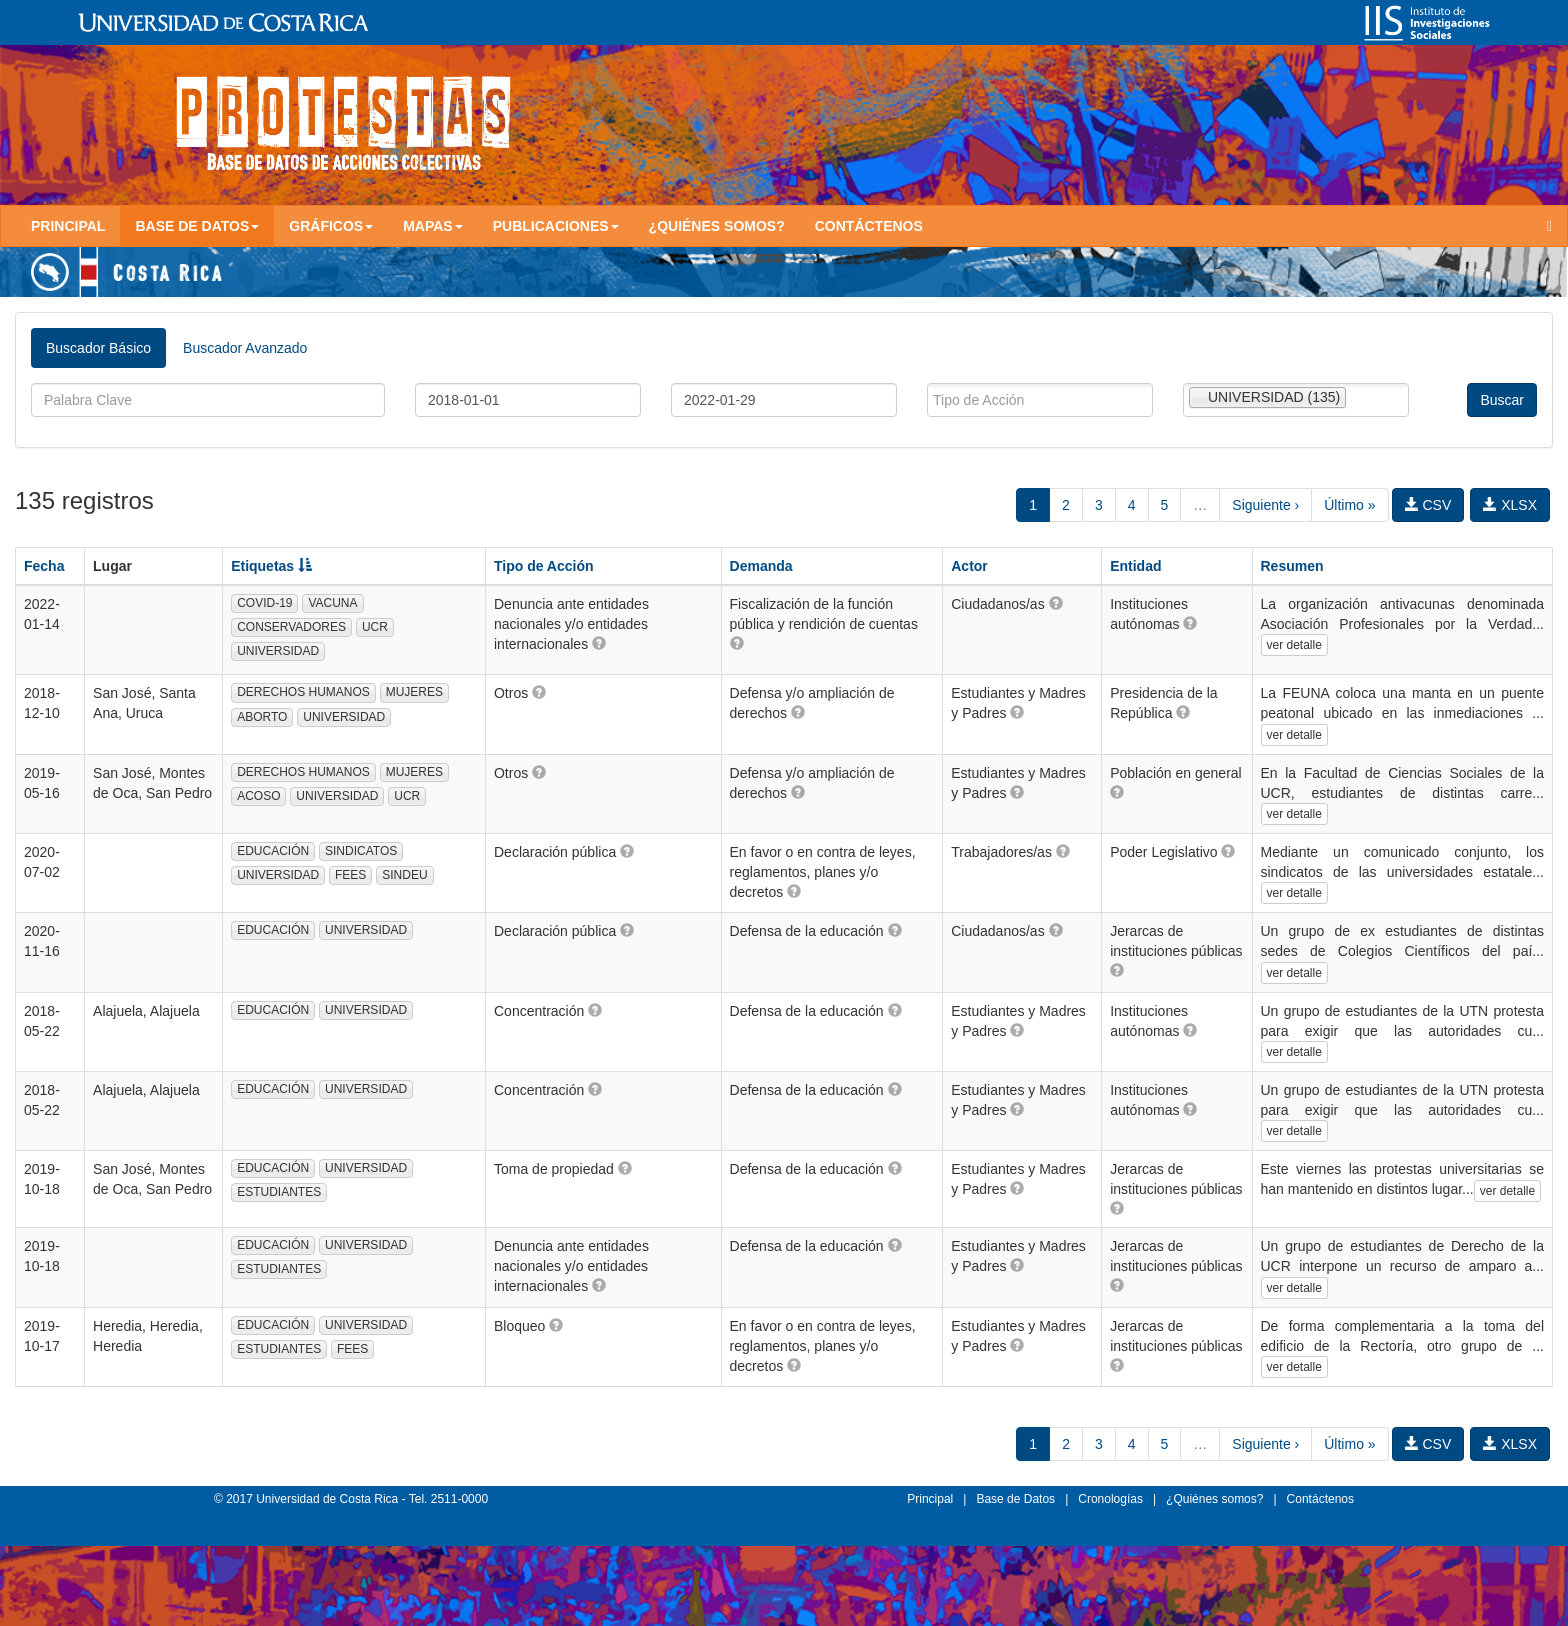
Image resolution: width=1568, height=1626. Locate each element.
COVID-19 (264, 603)
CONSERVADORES (291, 627)
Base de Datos (1015, 1499)
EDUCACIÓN (273, 851)
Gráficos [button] (331, 226)
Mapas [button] (433, 226)
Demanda (761, 566)
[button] (599, 643)
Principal (68, 226)
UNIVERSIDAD (278, 651)
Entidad (1135, 566)
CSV (1428, 505)
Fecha (44, 566)
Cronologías (1110, 1499)
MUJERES (414, 692)
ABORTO (262, 717)
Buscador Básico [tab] (98, 348)
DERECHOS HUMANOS (303, 692)
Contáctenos (869, 226)
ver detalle (1294, 645)
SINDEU (404, 875)
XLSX (1510, 505)
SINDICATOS (361, 851)
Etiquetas (271, 566)
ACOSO (258, 796)
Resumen (1292, 566)
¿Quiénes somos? (717, 226)
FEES (350, 875)
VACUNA (332, 603)
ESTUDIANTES (279, 1192)
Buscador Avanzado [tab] (245, 348)
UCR (375, 627)
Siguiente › (1265, 505)
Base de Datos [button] (197, 226)
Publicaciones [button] (556, 226)
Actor (969, 566)
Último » (1349, 505)
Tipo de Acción (544, 566)
